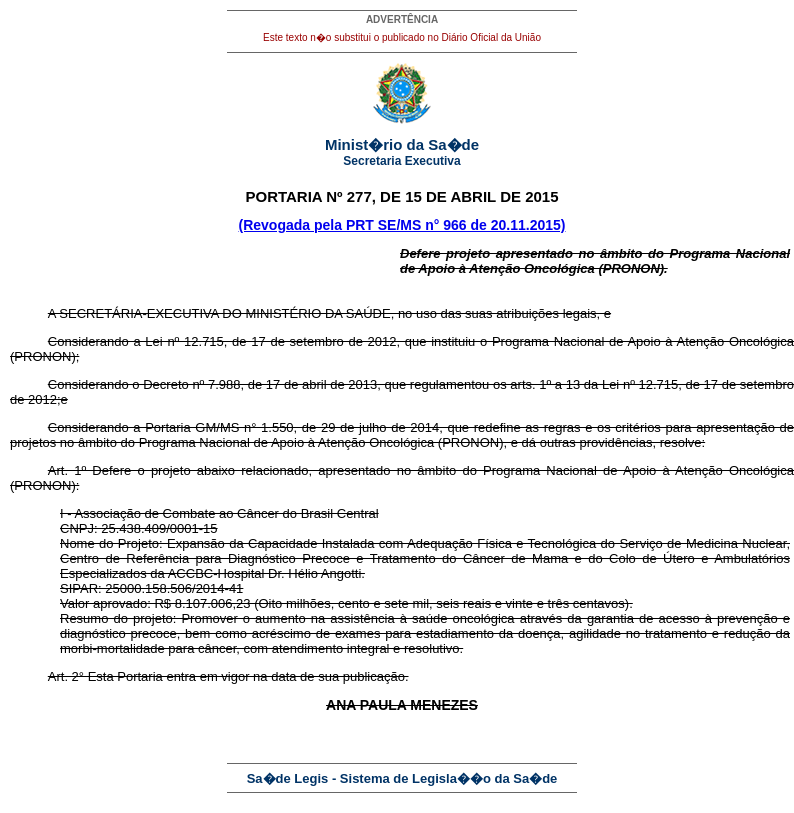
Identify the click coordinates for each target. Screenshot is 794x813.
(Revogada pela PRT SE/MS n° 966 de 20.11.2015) (402, 225)
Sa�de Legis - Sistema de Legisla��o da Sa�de (402, 778)
